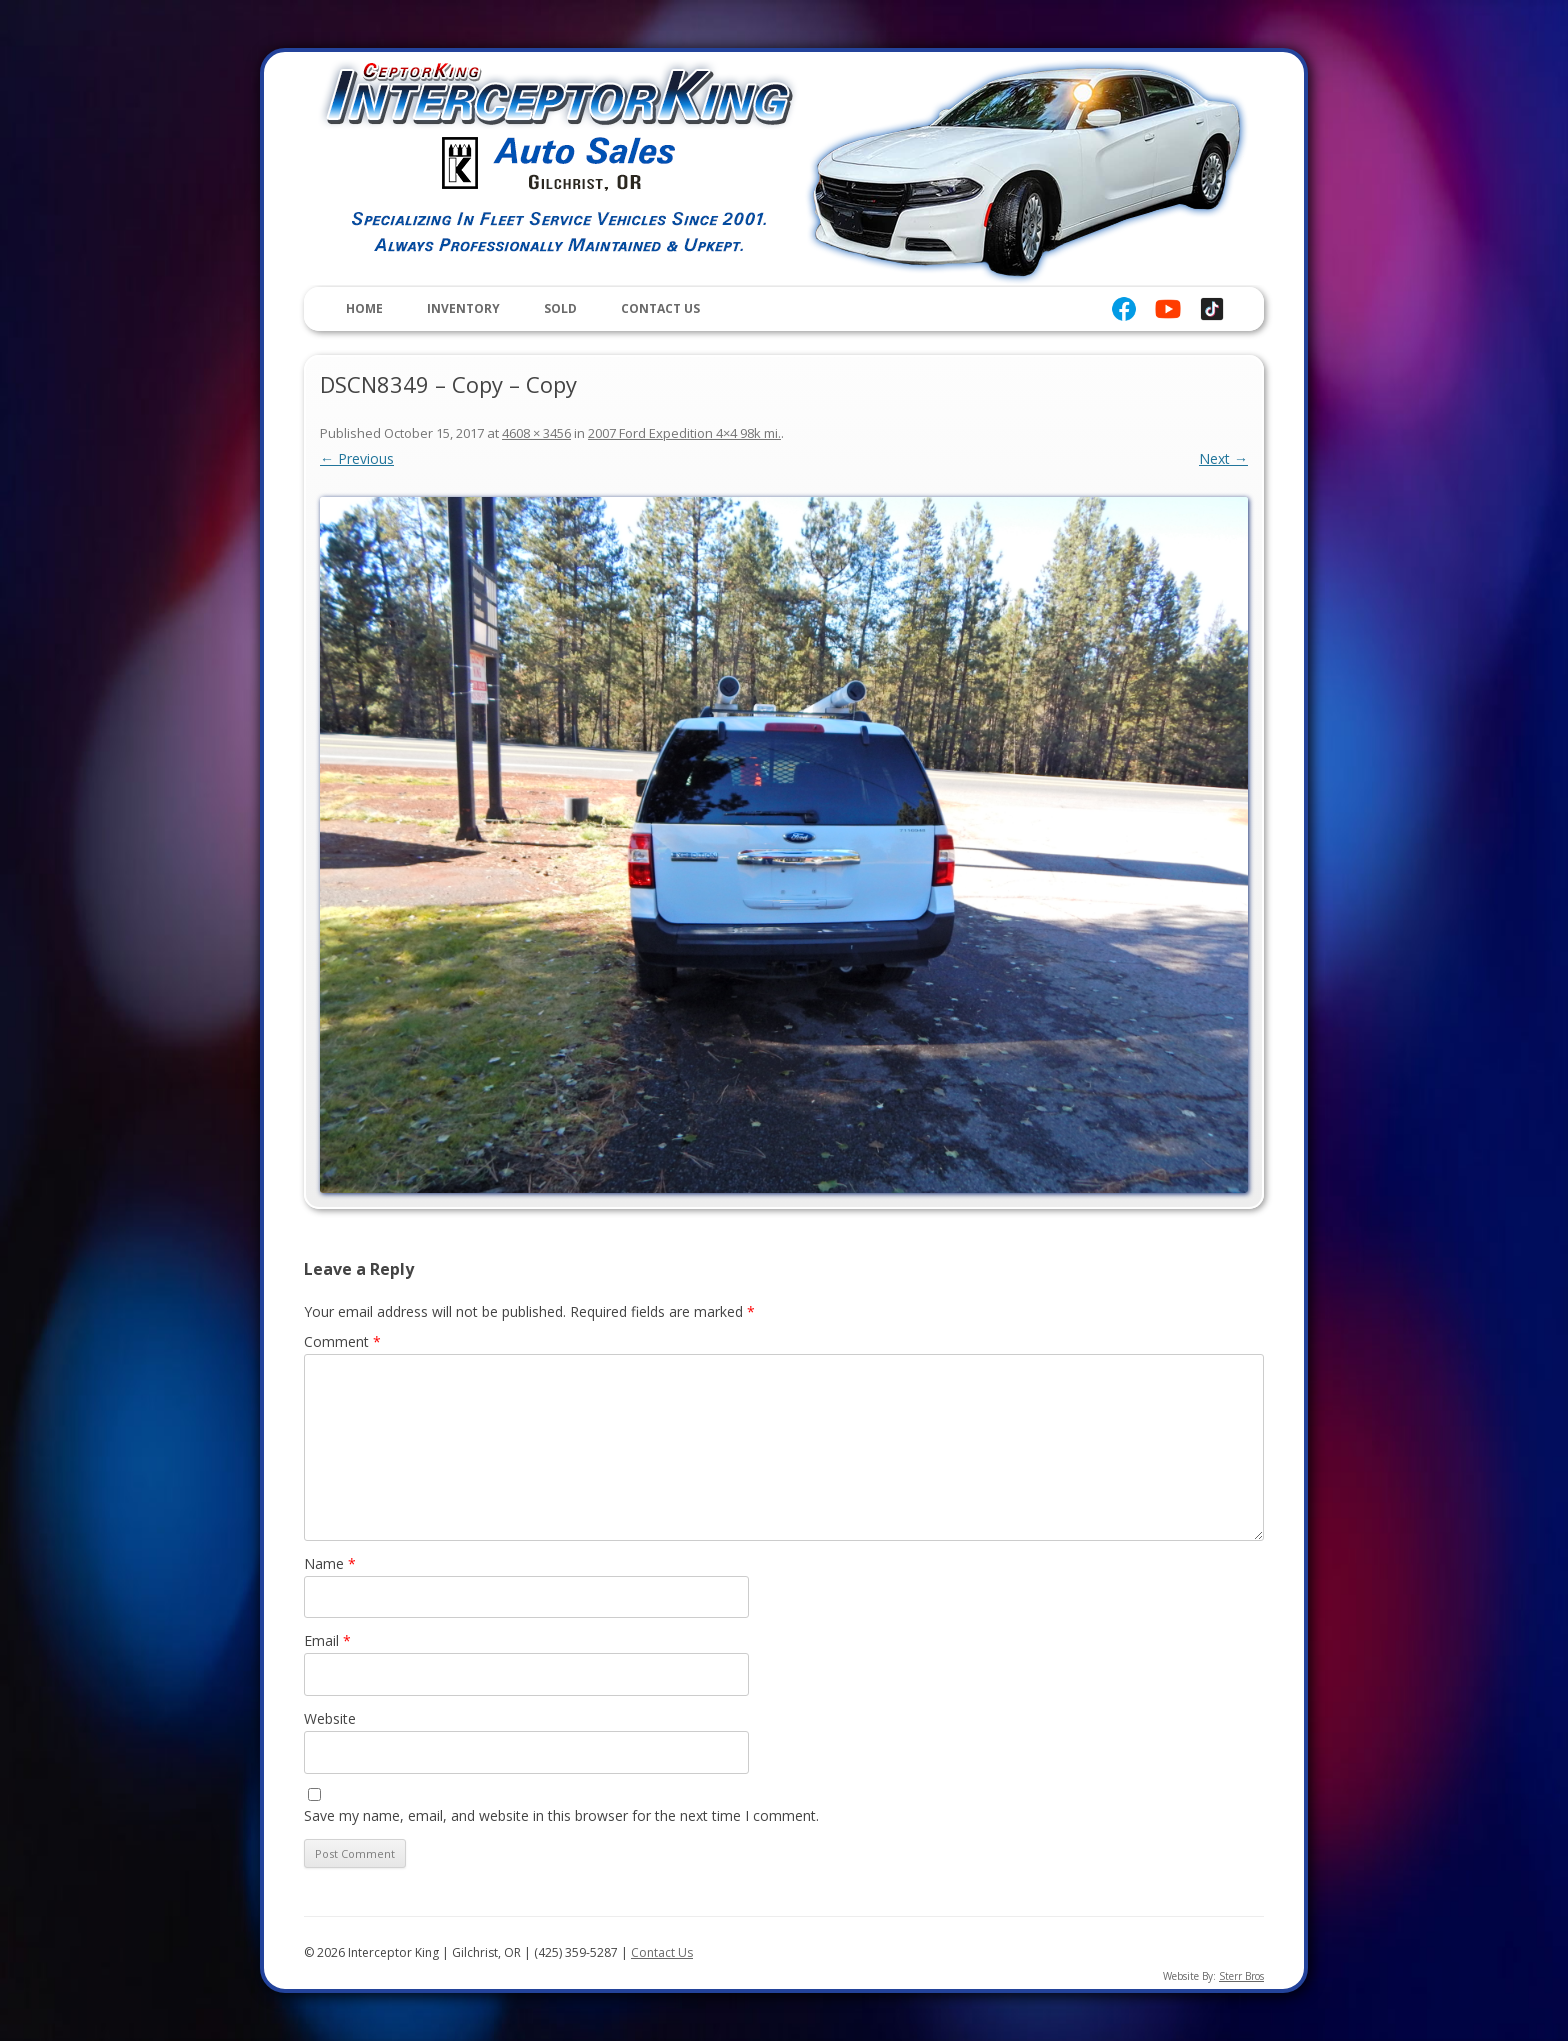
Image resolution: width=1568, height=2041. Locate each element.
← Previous (357, 458)
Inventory (463, 308)
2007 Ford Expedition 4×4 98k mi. (684, 433)
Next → (1223, 458)
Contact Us (660, 308)
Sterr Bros (1241, 1976)
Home (364, 308)
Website (330, 1718)
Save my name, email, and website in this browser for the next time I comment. (561, 1815)
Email (327, 1640)
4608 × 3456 (536, 433)
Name (330, 1563)
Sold (560, 308)
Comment (342, 1341)
